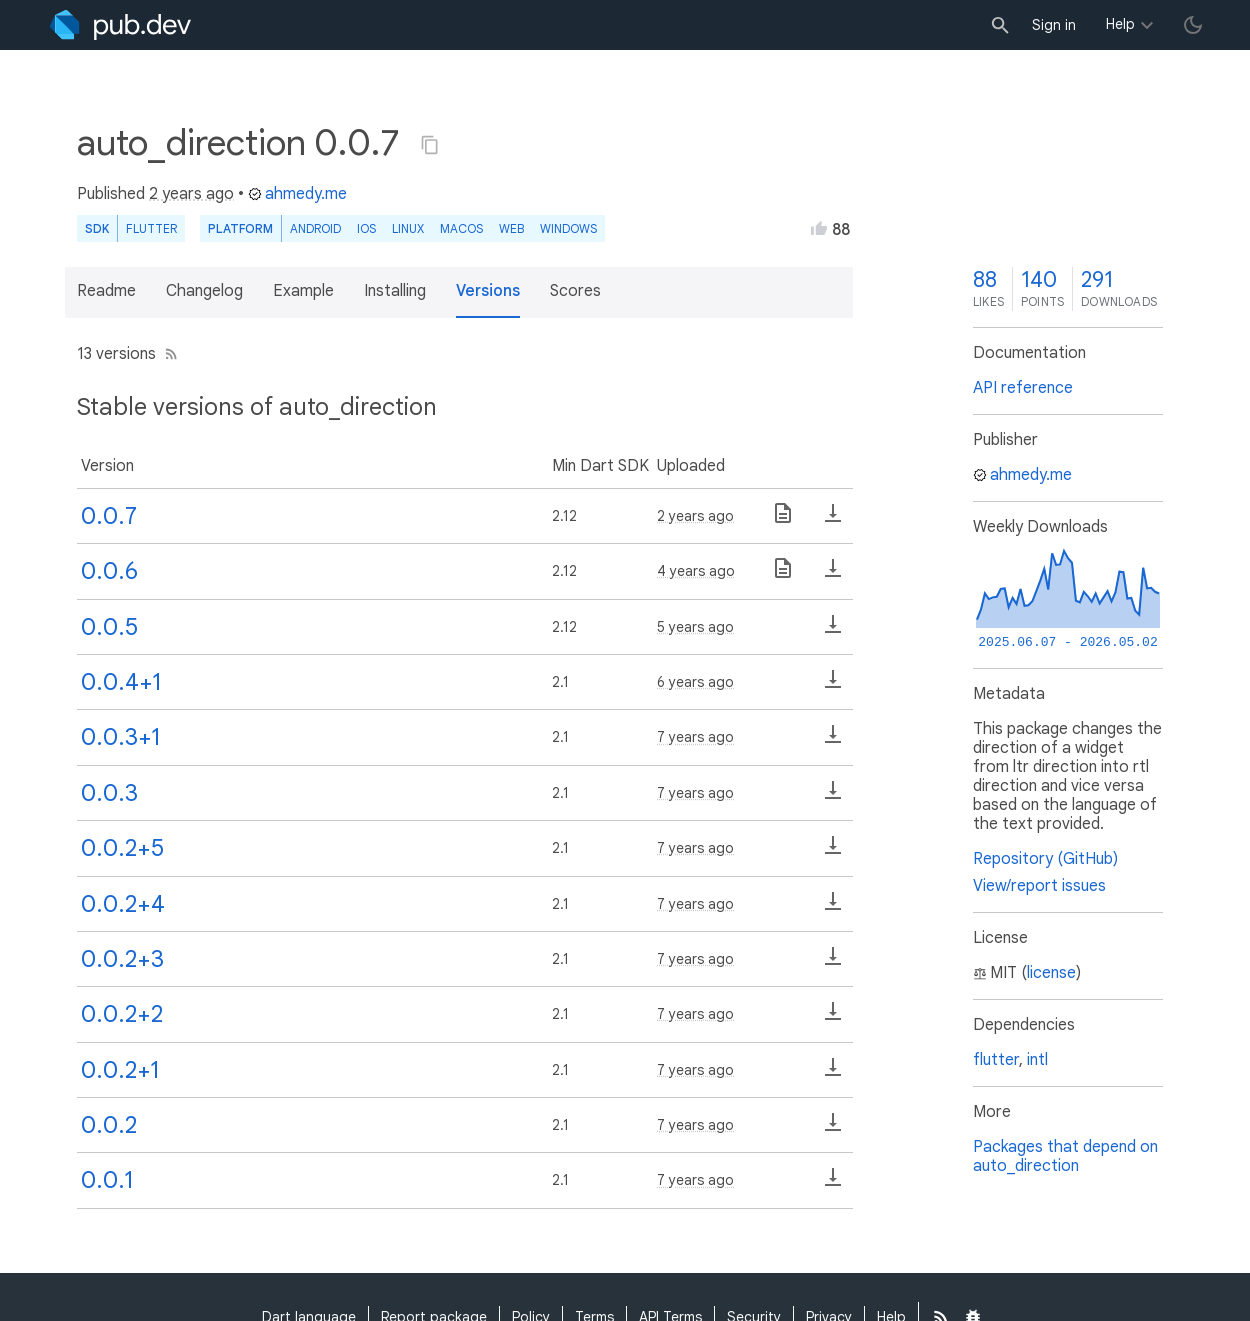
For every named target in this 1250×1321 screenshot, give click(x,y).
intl (1037, 1060)
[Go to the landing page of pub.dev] (120, 25)
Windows (568, 228)
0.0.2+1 (120, 1070)
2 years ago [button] (191, 194)
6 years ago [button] (695, 682)
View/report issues (1039, 886)
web (511, 228)
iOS (366, 228)
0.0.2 (109, 1125)
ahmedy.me (297, 194)
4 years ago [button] (696, 571)
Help (1120, 24)
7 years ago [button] (695, 737)
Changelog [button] (204, 291)
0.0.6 (109, 571)
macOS (461, 228)
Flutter (151, 228)
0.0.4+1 (121, 682)
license (1051, 973)
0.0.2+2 (122, 1014)
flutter (996, 1060)
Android (315, 228)
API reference (1023, 388)
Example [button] (303, 291)
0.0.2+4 (123, 904)
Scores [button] (575, 291)
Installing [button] (395, 291)
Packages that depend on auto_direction (1065, 1156)
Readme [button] (106, 291)
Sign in (1054, 25)
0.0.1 (107, 1180)
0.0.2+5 (122, 848)
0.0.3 (109, 793)
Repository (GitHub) (1045, 859)
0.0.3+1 (121, 737)
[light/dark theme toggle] (1193, 25)
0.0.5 (109, 627)
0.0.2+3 (122, 959)
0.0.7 (109, 516)
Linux (408, 228)
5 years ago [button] (695, 627)
